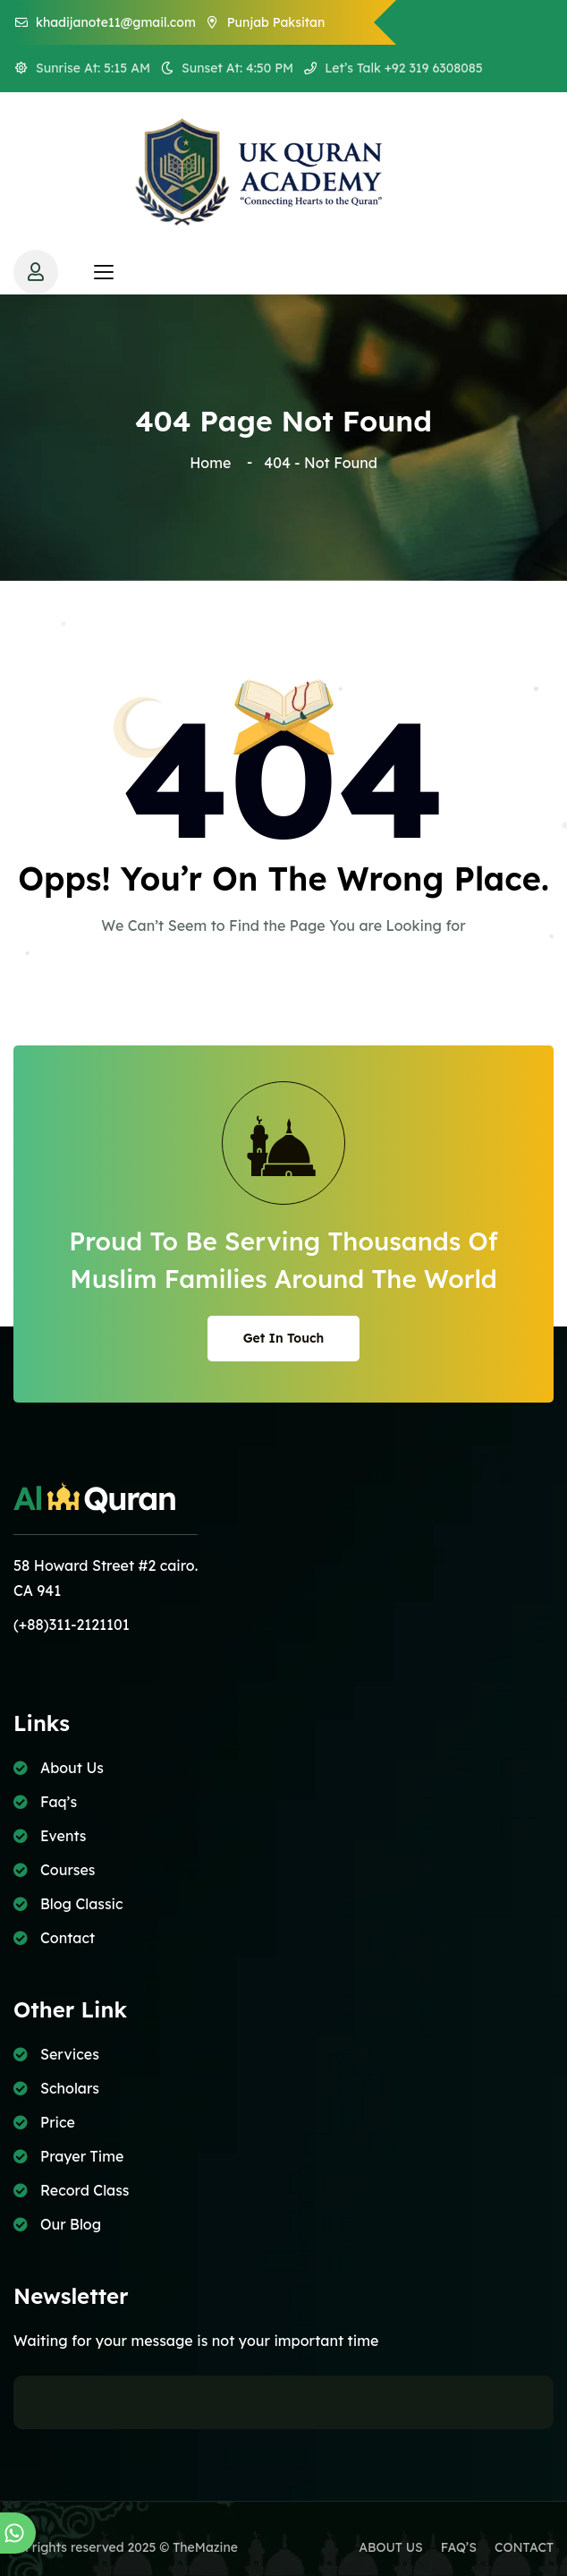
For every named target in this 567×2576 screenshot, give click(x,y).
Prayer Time (81, 2156)
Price (57, 2122)
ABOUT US (391, 2547)
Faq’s (58, 1802)
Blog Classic (81, 1904)
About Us (72, 1768)
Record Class (84, 2190)
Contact (67, 1938)
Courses (68, 1870)
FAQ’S (459, 2547)
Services (69, 2054)
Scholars (69, 2088)
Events (63, 1836)
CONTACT (524, 2547)
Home (214, 463)
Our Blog (70, 2224)
